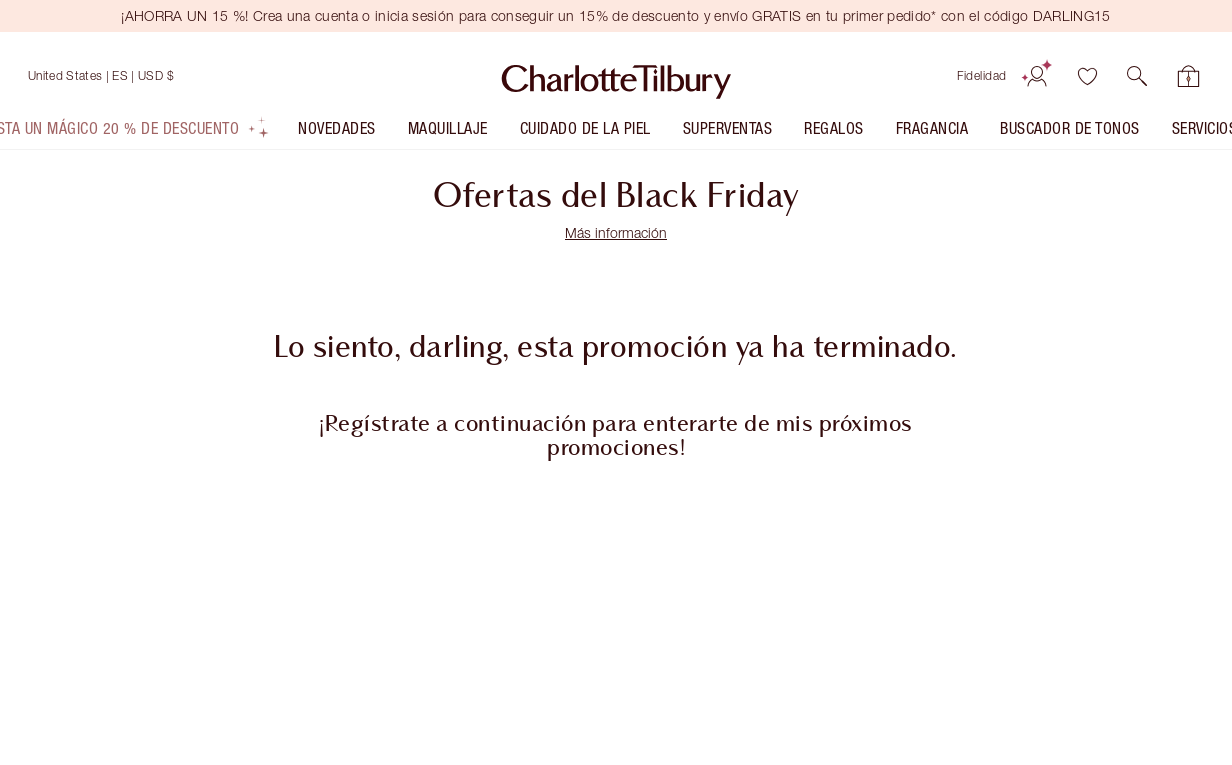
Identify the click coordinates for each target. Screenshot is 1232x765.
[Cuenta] (1037, 76)
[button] (1137, 76)
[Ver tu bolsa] (1189, 76)
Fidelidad (982, 75)
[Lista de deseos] (1087, 76)
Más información (616, 232)
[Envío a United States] (101, 76)
